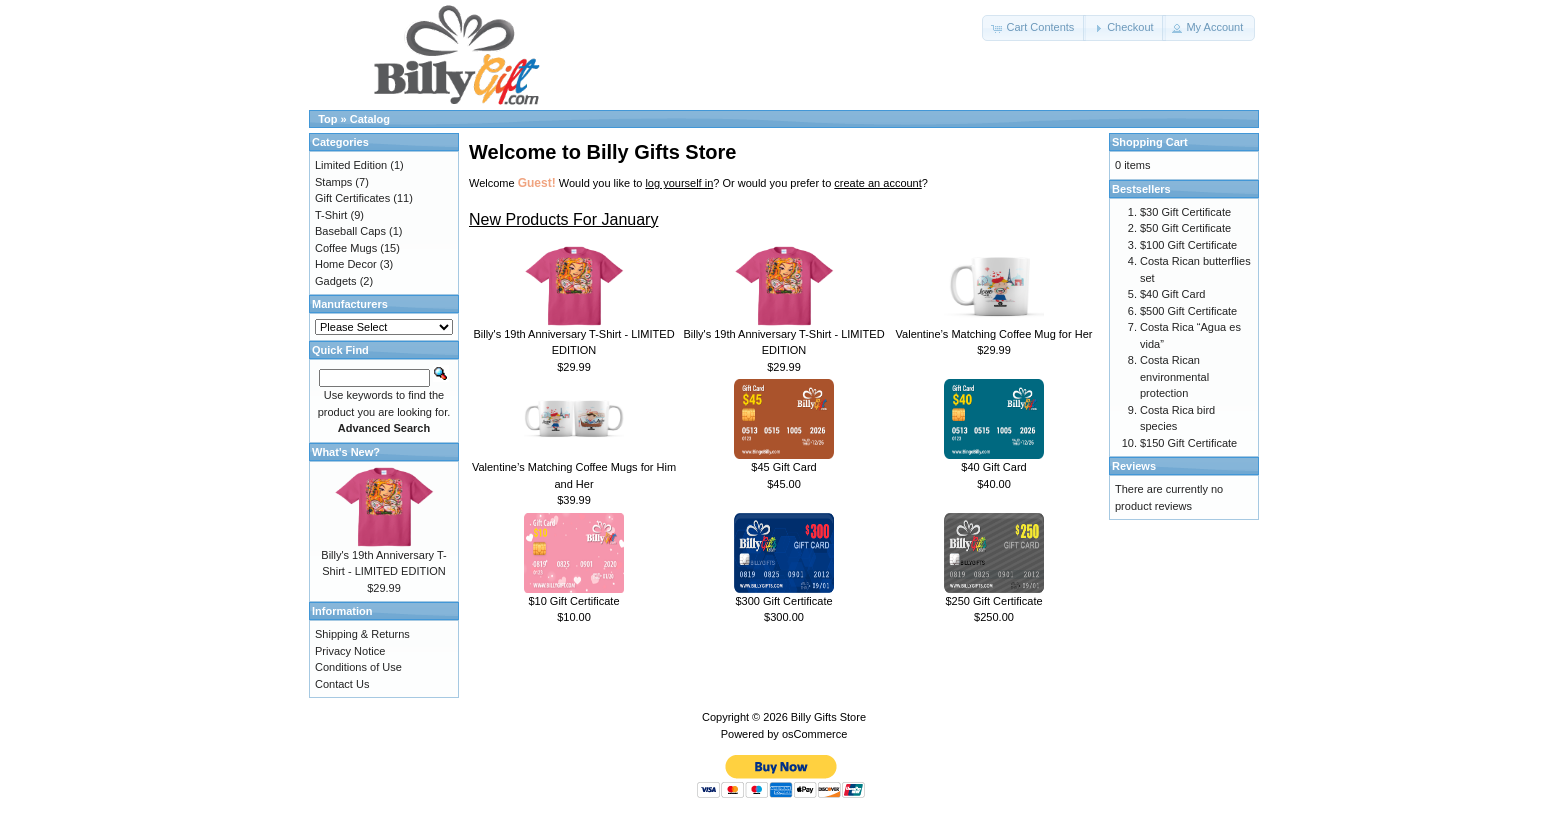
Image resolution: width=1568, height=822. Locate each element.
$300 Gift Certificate (783, 601)
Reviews (1134, 466)
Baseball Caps (350, 231)
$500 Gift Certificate (1188, 311)
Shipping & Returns (362, 634)
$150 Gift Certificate (1188, 443)
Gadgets (336, 281)
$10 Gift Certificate (573, 601)
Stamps (333, 182)
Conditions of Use (358, 667)
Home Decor (346, 264)
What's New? (346, 452)
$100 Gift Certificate (1188, 245)
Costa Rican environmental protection (1174, 376)
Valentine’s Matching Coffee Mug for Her (994, 334)
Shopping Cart (1150, 142)
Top (327, 119)
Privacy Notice (350, 651)
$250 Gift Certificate (993, 601)
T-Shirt (331, 215)
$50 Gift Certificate (1185, 228)
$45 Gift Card (783, 467)
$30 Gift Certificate (1185, 212)
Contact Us (342, 684)
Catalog (370, 119)
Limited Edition (351, 165)
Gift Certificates (352, 198)
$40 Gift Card (993, 467)
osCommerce (814, 734)
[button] (1034, 28)
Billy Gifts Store (828, 717)
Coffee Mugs (346, 248)
